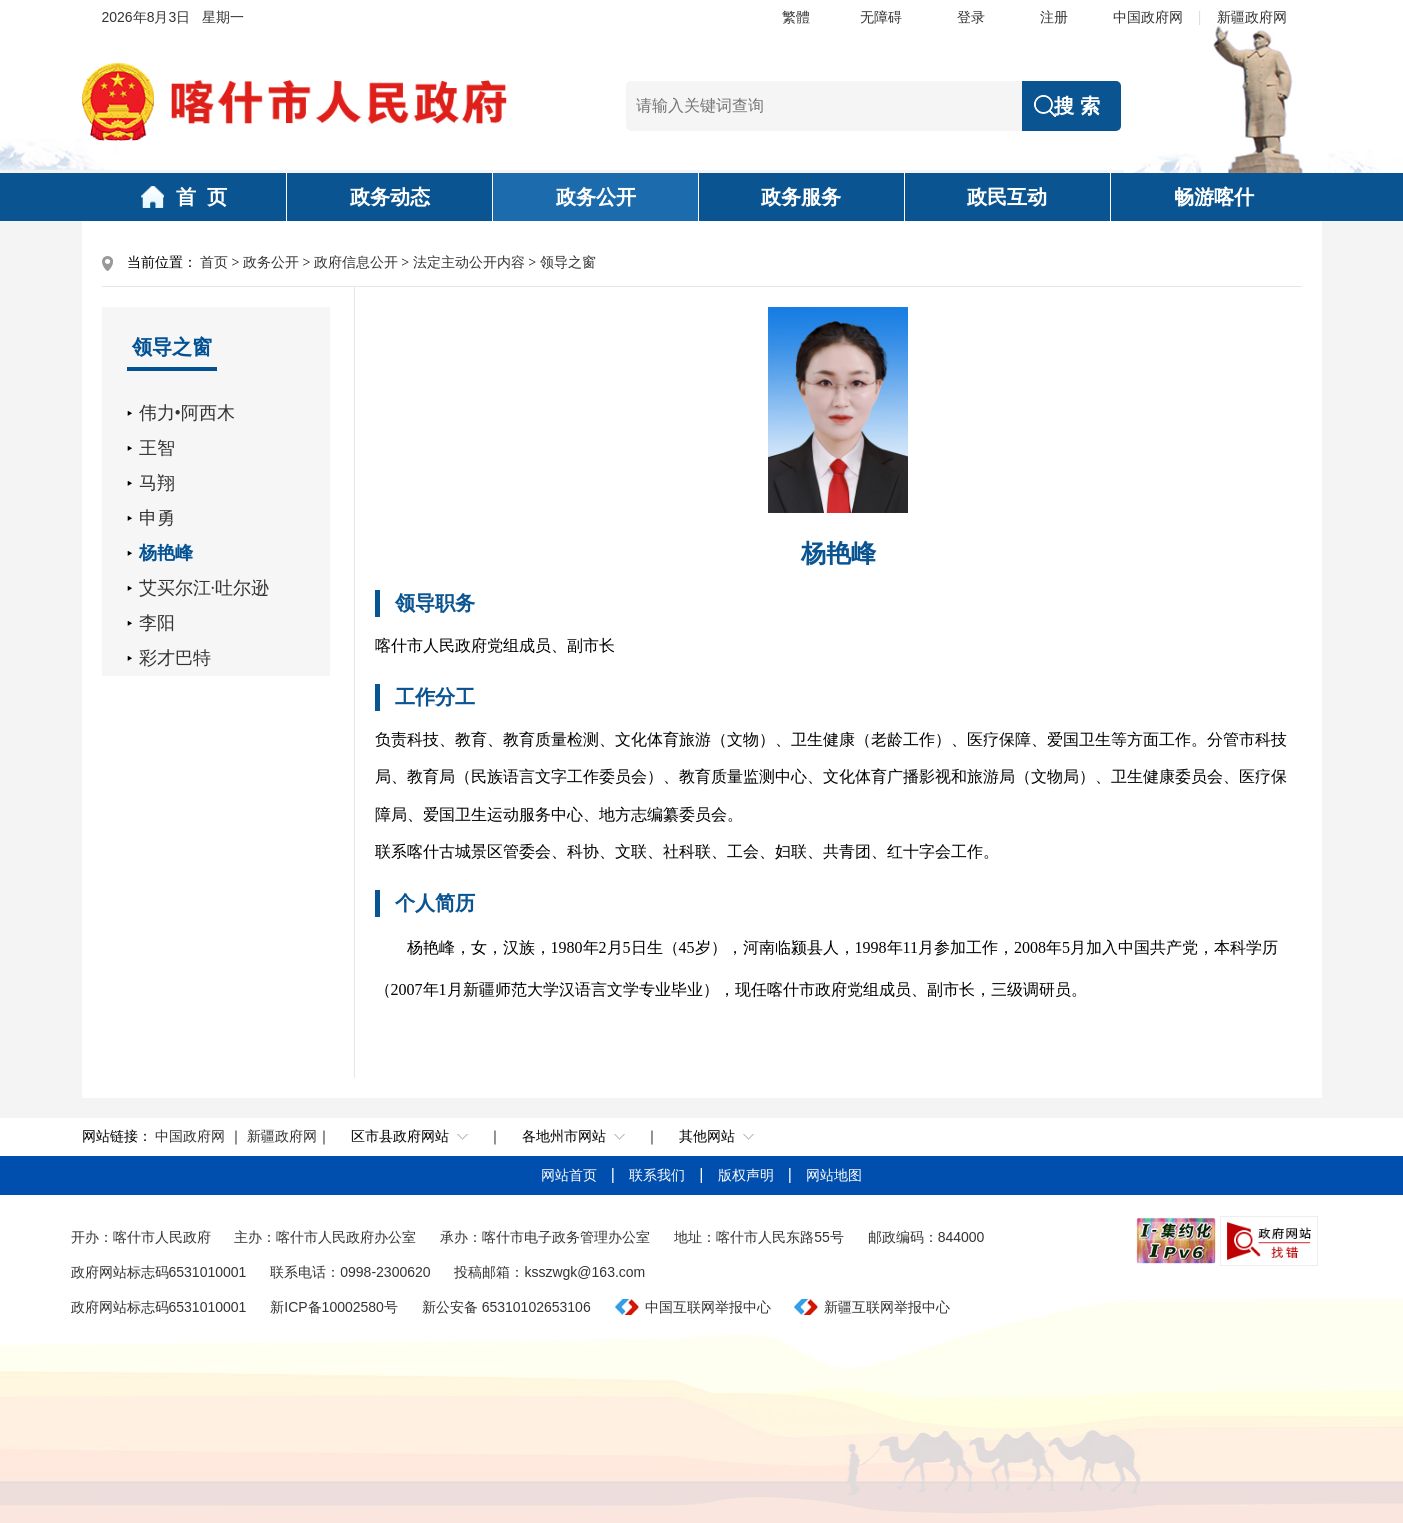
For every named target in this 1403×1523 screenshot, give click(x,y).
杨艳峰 (166, 553)
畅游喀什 (1214, 197)
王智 (157, 448)
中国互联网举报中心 (708, 1307)
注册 (1054, 17)
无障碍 (881, 17)
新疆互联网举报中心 (887, 1307)
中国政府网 (1148, 17)
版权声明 (748, 1175)
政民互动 (1007, 197)
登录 (971, 17)
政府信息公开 (356, 262)
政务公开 (596, 197)
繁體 (796, 17)
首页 (214, 262)
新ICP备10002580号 (334, 1307)
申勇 (157, 518)
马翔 (157, 483)
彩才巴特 (175, 658)
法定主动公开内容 (469, 262)
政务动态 (390, 197)
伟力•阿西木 (187, 413)
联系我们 (659, 1175)
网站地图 (834, 1175)
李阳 (157, 623)
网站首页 (571, 1175)
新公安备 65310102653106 (506, 1307)
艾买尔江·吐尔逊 (204, 588)
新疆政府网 (1252, 17)
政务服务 (801, 197)
